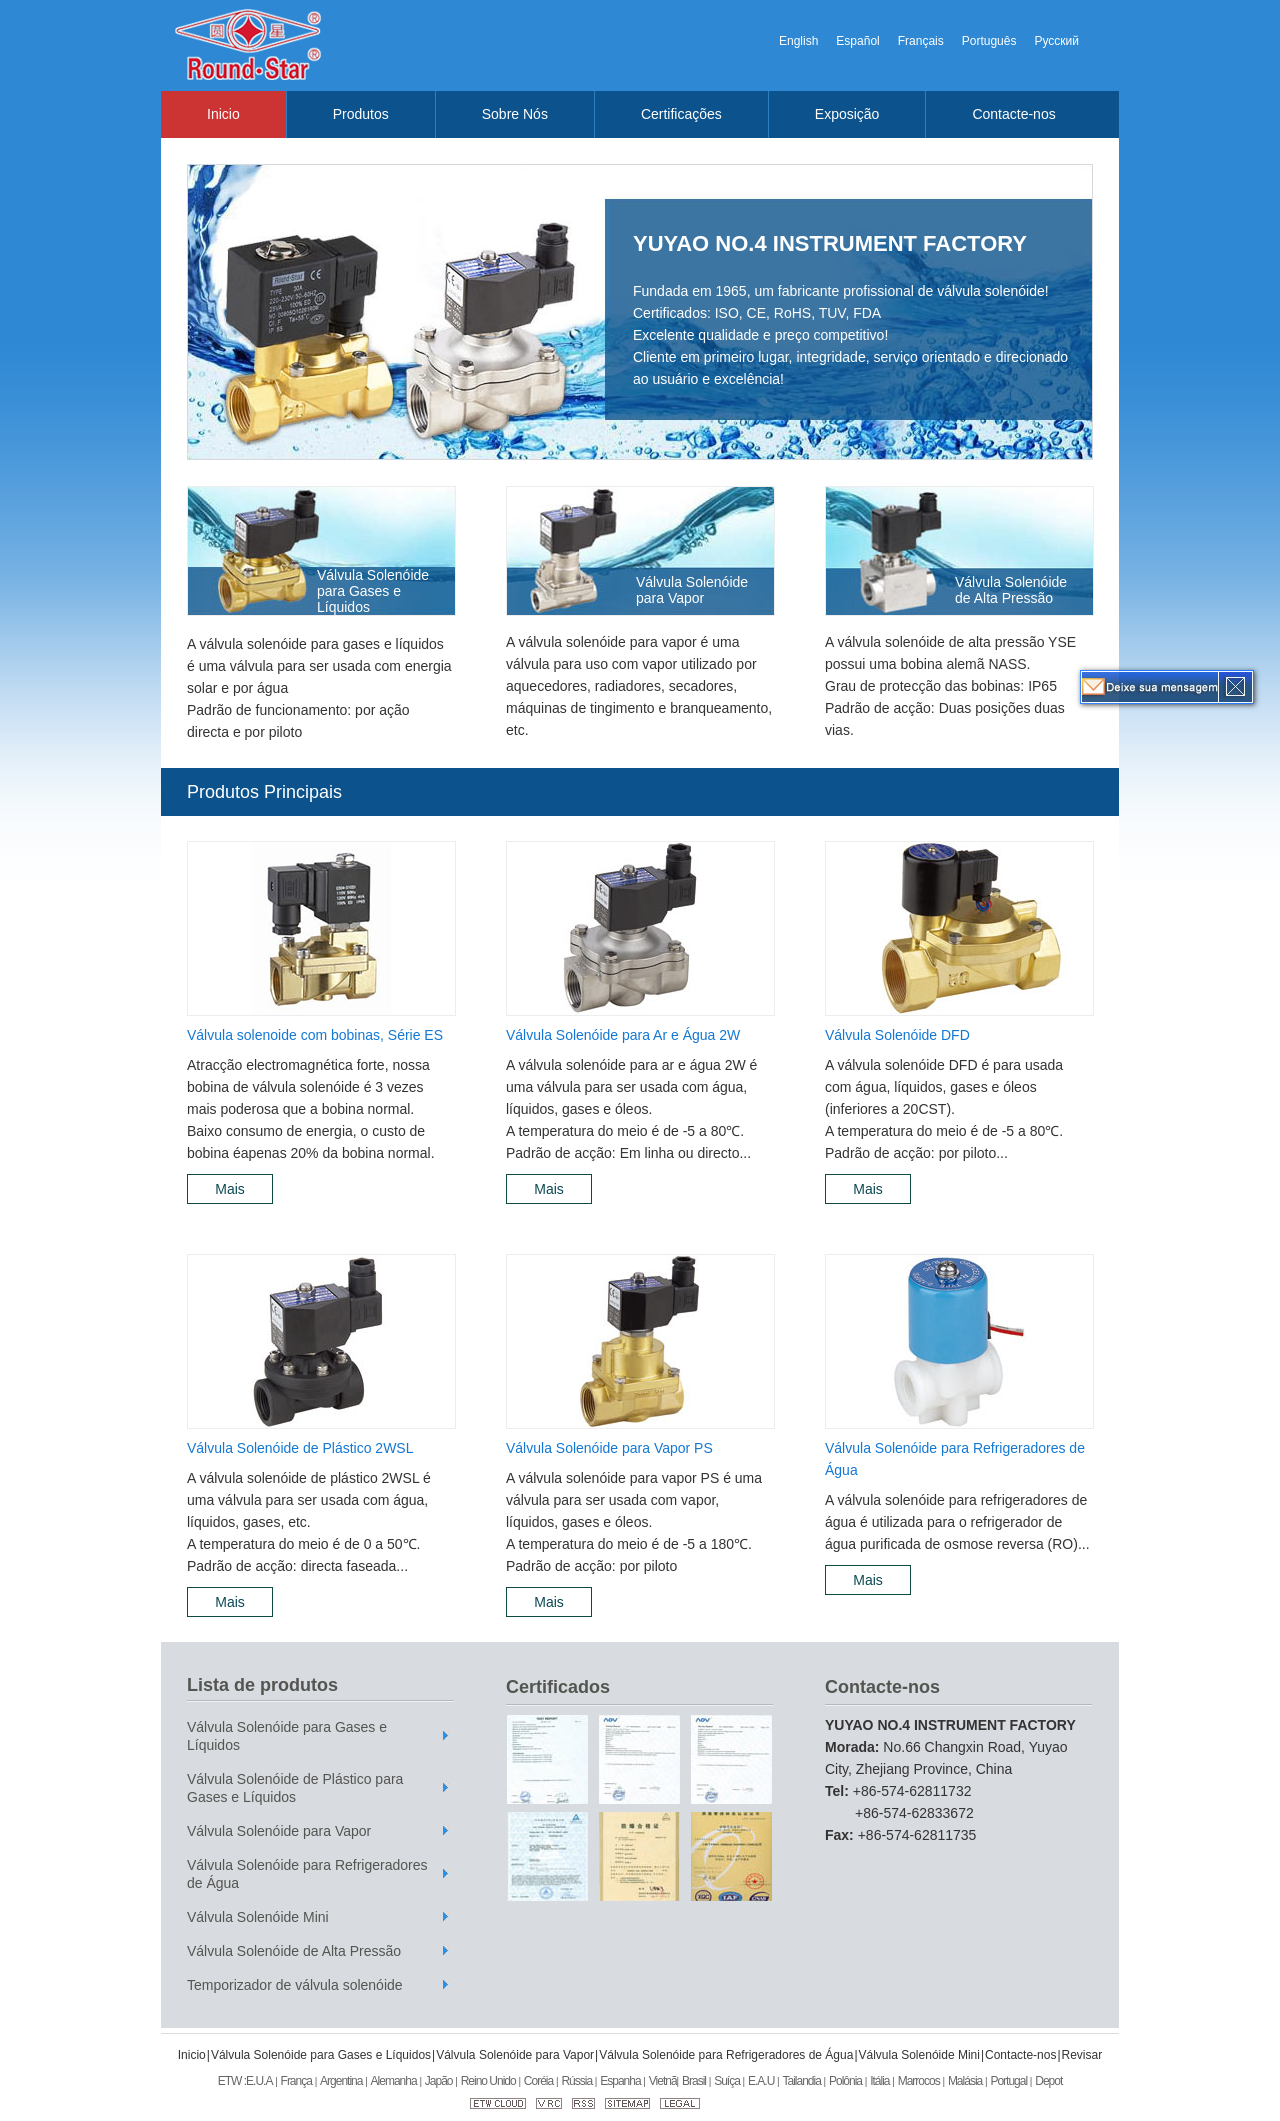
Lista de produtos (262, 1685)
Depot (1048, 2081)
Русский (1056, 41)
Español (857, 41)
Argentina (341, 2081)
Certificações (681, 114)
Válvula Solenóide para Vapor (692, 590)
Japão (439, 2081)
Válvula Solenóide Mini (258, 1917)
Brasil (694, 2081)
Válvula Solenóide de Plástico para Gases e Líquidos (295, 1788)
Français (921, 41)
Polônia (845, 2081)
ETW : (232, 2081)
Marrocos (919, 2081)
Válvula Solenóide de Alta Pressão (1011, 590)
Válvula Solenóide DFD (897, 1035)
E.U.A (259, 2081)
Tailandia (801, 2081)
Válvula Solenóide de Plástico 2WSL (300, 1448)
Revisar (1082, 2055)
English (798, 41)
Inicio (223, 114)
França (296, 2081)
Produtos (361, 114)
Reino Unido (488, 2081)
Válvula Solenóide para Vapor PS (609, 1448)
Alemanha (394, 2081)
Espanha (620, 2081)
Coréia (538, 2081)
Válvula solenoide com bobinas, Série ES (315, 1035)
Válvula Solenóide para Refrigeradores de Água (955, 1459)
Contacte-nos (1013, 114)
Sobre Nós (515, 114)
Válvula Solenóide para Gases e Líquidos (373, 591)
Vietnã (663, 2081)
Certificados (558, 1687)
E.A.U (761, 2081)
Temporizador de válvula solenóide (295, 1985)
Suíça (727, 2081)
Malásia (965, 2081)
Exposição (847, 114)
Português (989, 41)
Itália (879, 2081)
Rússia (576, 2081)
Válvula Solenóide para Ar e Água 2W (623, 1035)
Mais (230, 1189)
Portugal (1008, 2081)
